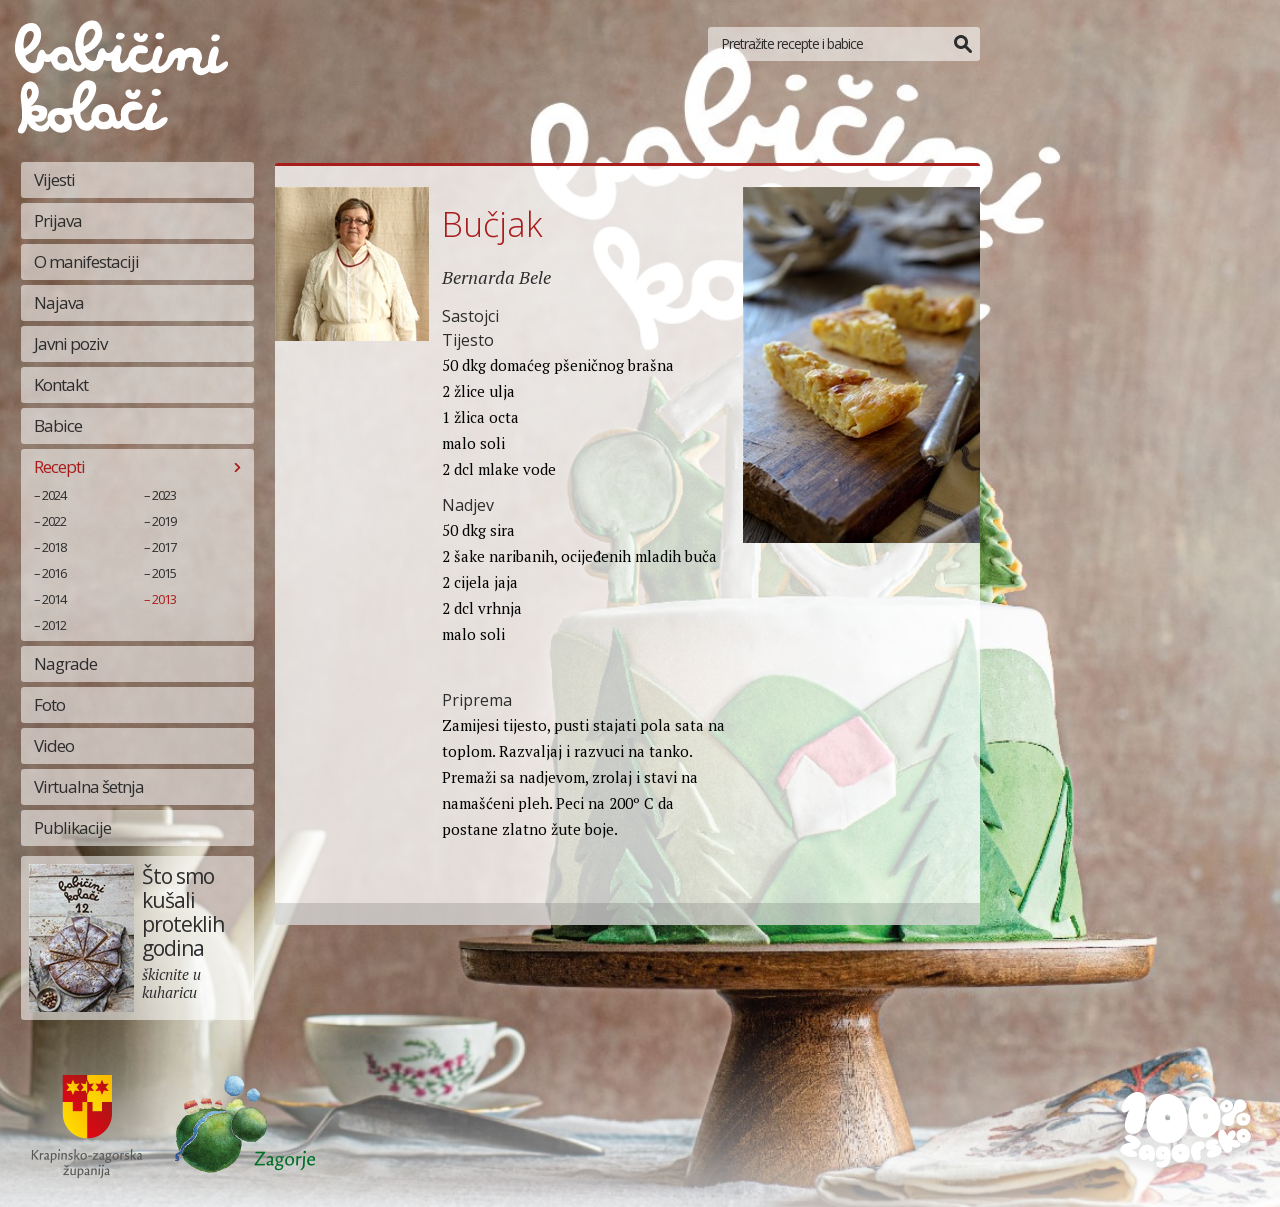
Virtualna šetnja (89, 786)
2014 (54, 599)
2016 (54, 573)
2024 (54, 495)
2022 (54, 521)
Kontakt (61, 384)
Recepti (59, 466)
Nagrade (65, 663)
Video (54, 745)
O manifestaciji (86, 261)
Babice (58, 425)
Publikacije (72, 827)
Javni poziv (70, 343)
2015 (164, 573)
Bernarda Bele (496, 277)
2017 (164, 547)
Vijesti (54, 179)
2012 (54, 625)
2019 (164, 521)
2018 (54, 547)
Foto (49, 704)
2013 (164, 599)
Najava (59, 302)
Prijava (58, 220)
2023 (164, 495)
